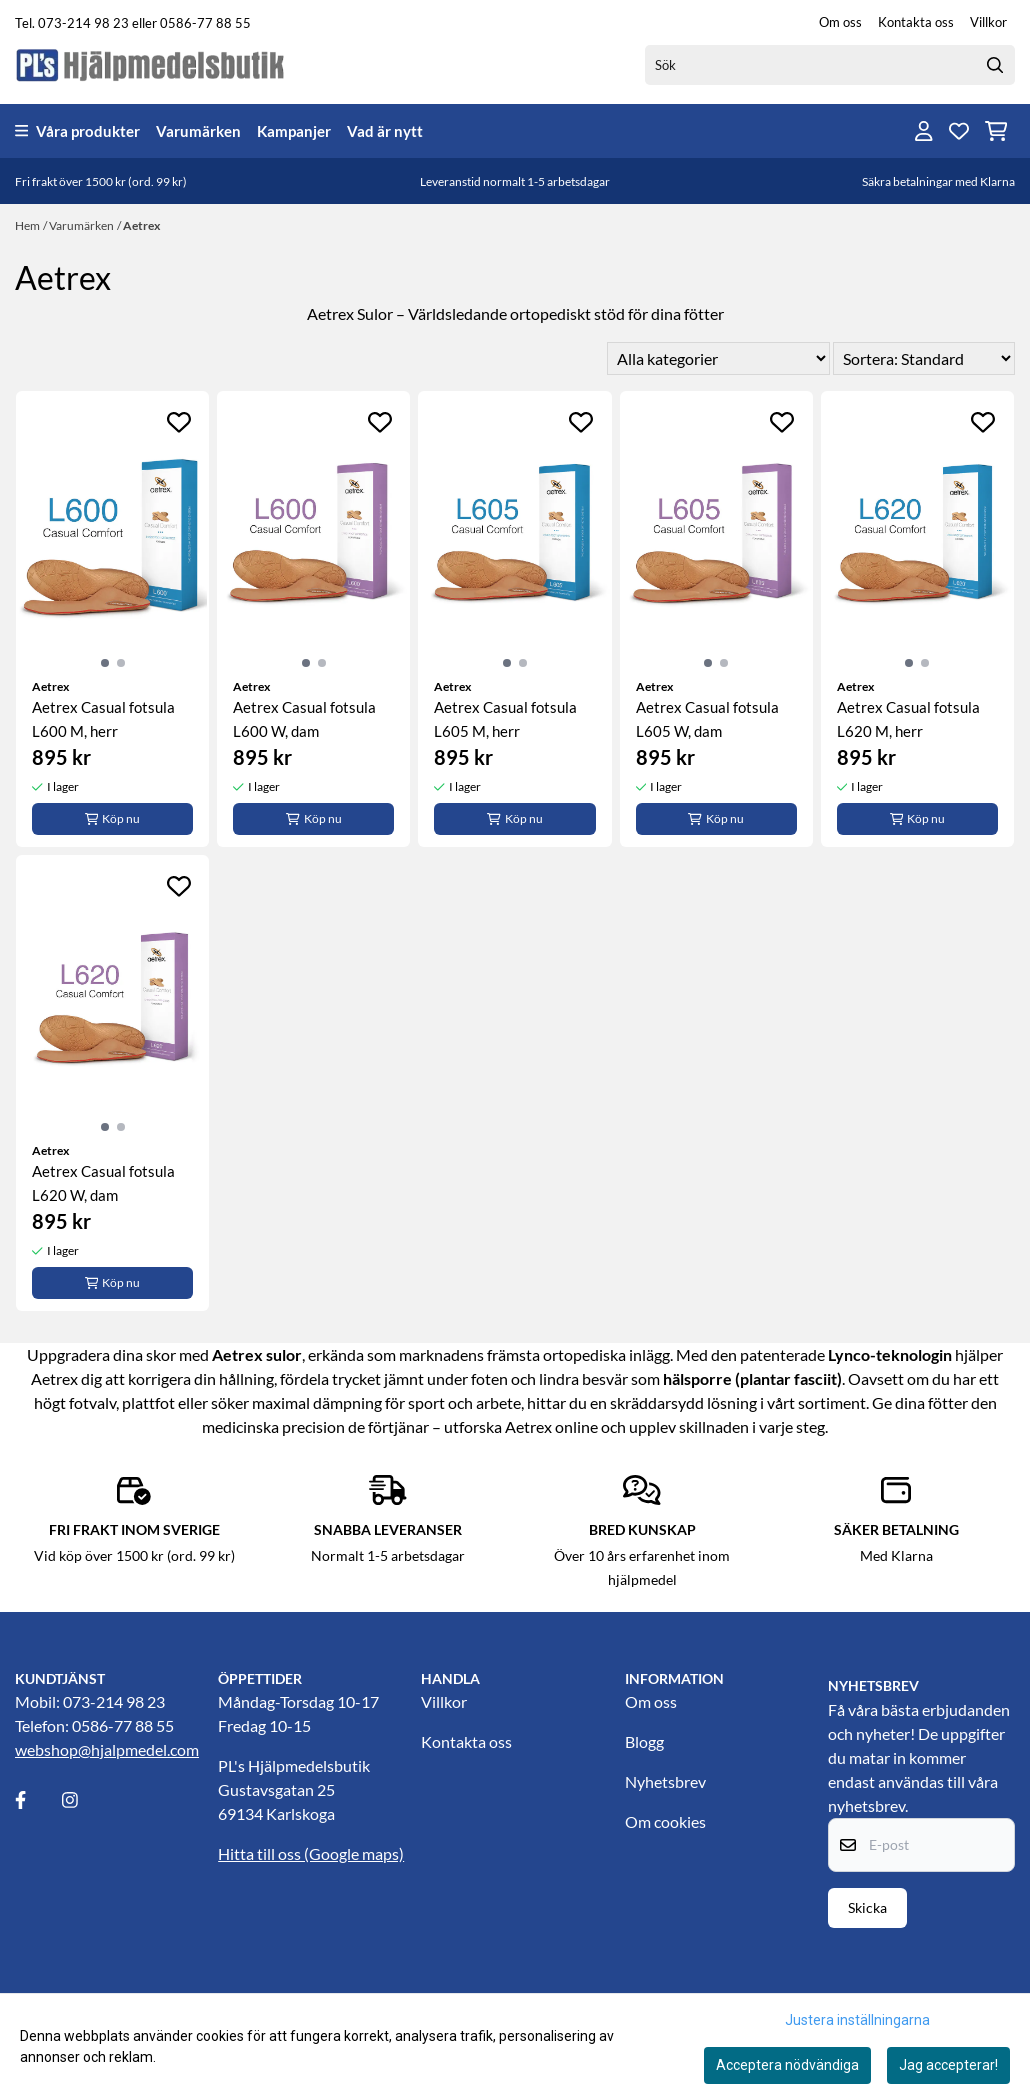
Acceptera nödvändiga (787, 2065)
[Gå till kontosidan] (924, 131)
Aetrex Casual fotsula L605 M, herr (505, 719)
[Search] (995, 65)
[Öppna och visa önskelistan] (959, 131)
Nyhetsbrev (665, 1781)
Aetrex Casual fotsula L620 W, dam (103, 1183)
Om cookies (665, 1821)
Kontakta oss (916, 22)
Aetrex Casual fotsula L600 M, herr (103, 719)
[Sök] (830, 65)
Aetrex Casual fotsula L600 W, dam (304, 719)
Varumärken (198, 131)
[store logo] (151, 64)
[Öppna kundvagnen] (996, 131)
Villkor (988, 22)
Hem (27, 225)
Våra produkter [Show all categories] (77, 131)
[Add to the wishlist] (179, 422)
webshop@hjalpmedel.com (107, 1749)
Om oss (840, 22)
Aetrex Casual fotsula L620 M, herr (908, 719)
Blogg (644, 1741)
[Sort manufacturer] (718, 358)
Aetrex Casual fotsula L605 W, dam (707, 719)
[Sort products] (924, 358)
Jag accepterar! (948, 2065)
